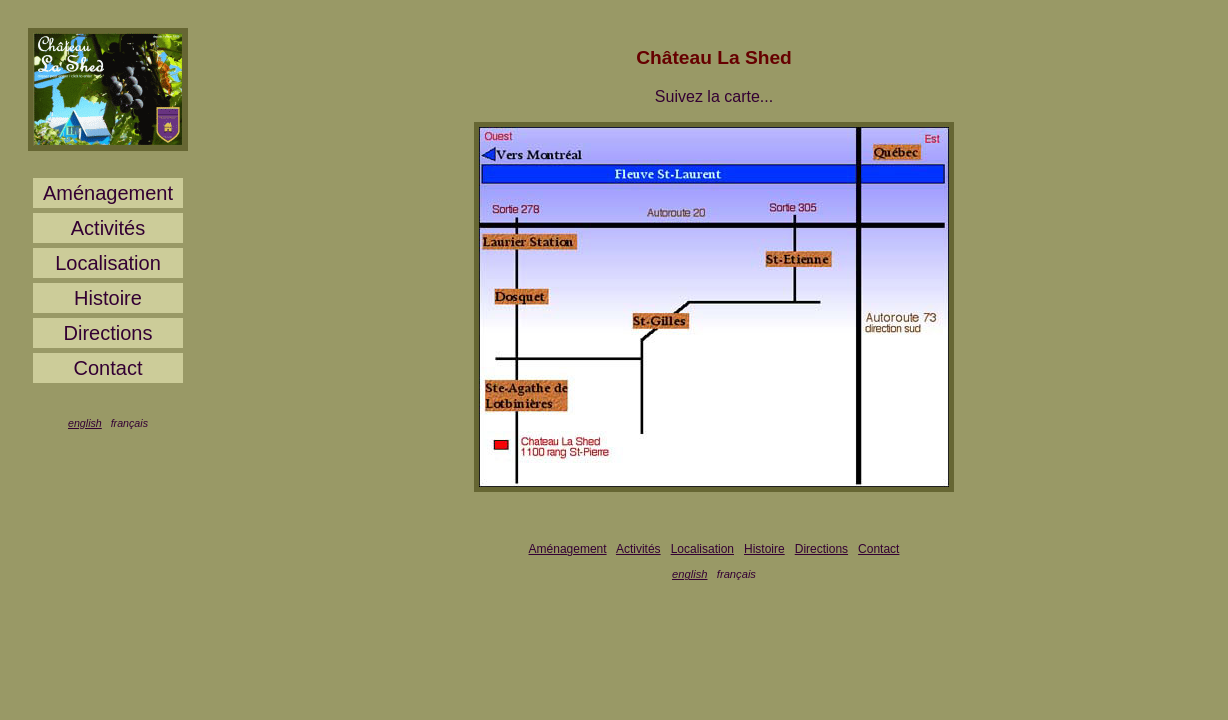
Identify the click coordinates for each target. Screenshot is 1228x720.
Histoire (108, 298)
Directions (108, 333)
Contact (108, 368)
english (85, 423)
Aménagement (108, 193)
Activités (108, 228)
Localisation (108, 263)
